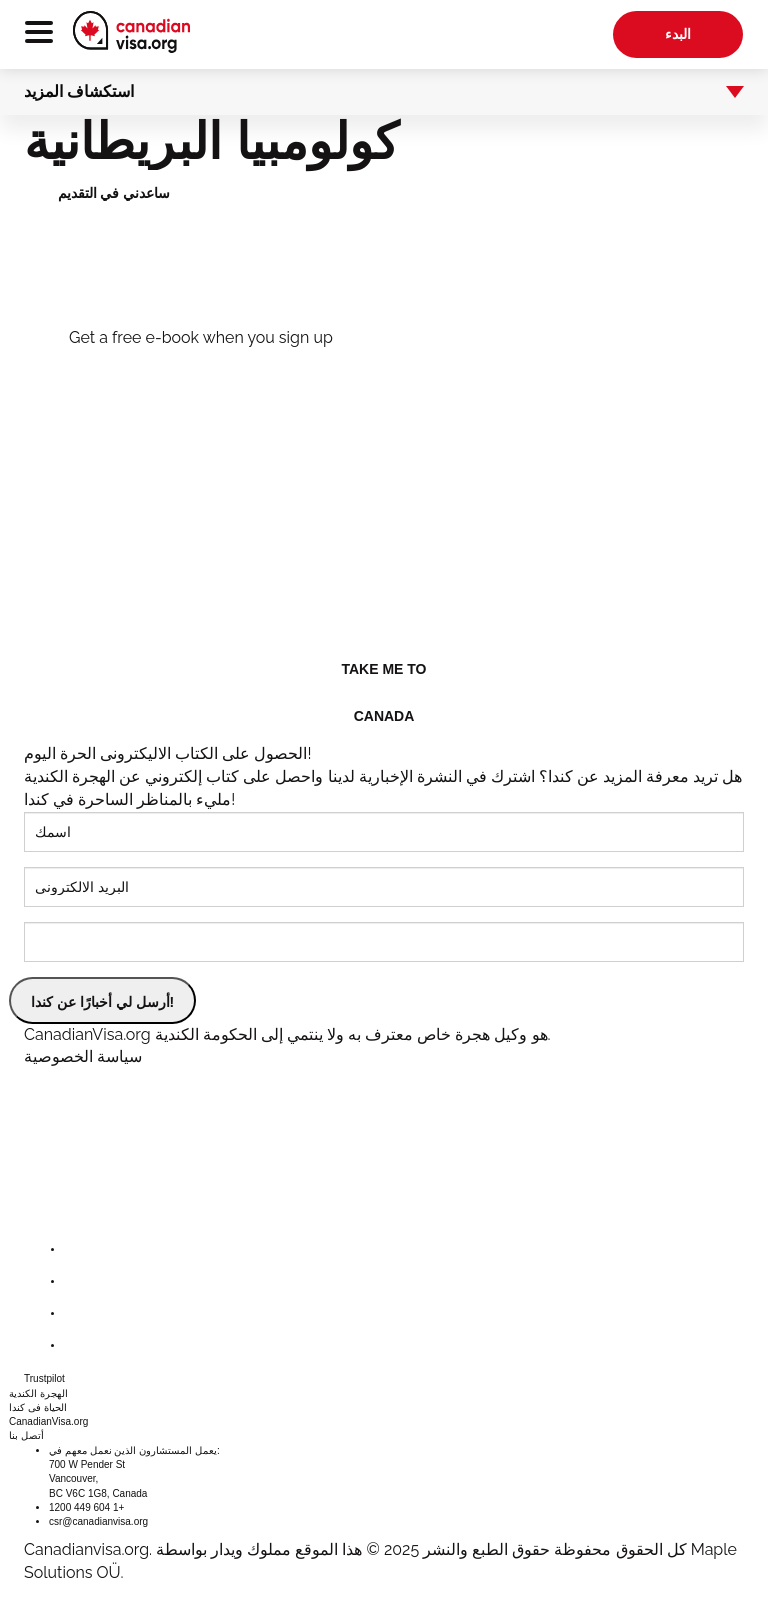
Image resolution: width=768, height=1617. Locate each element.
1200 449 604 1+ (86, 1507)
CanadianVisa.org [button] (48, 1421)
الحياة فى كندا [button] (38, 1407)
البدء (678, 34)
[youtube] (80, 1345)
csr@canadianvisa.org (98, 1521)
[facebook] (80, 1249)
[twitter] (80, 1281)
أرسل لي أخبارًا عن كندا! (102, 1002)
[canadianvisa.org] (131, 32)
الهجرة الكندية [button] (38, 1393)
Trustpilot (44, 1378)
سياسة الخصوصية (83, 1056)
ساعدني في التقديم (114, 193)
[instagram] (80, 1313)
